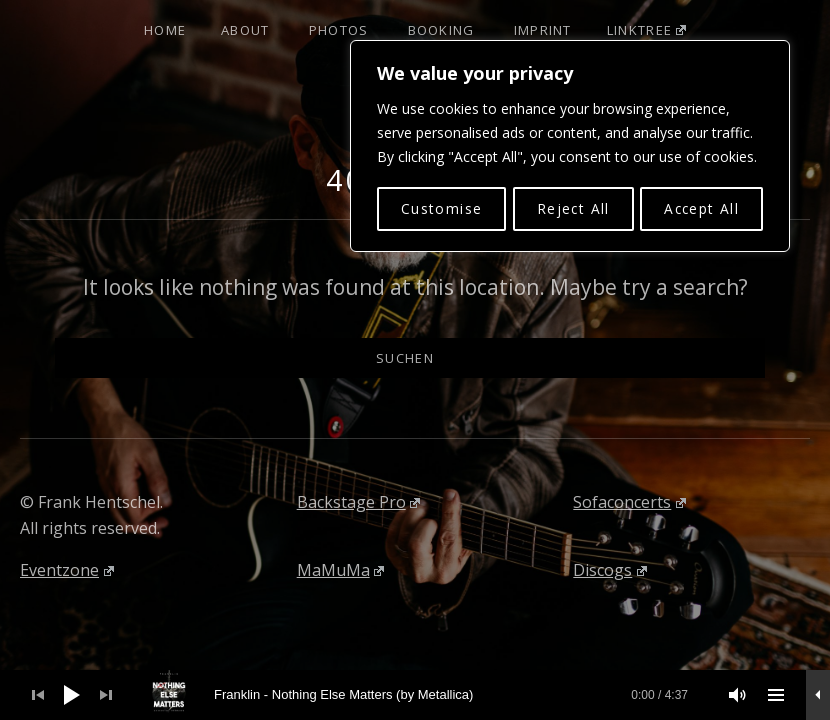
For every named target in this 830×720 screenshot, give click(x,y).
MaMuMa (341, 570)
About (245, 30)
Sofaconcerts (629, 502)
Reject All (572, 206)
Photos (339, 30)
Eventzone (67, 570)
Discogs (610, 570)
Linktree (646, 30)
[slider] (426, 695)
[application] (415, 695)
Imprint (543, 30)
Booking (441, 30)
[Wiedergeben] (72, 695)
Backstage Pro (359, 502)
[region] (570, 145)
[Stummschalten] (738, 695)
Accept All (701, 206)
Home (165, 30)
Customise (441, 206)
